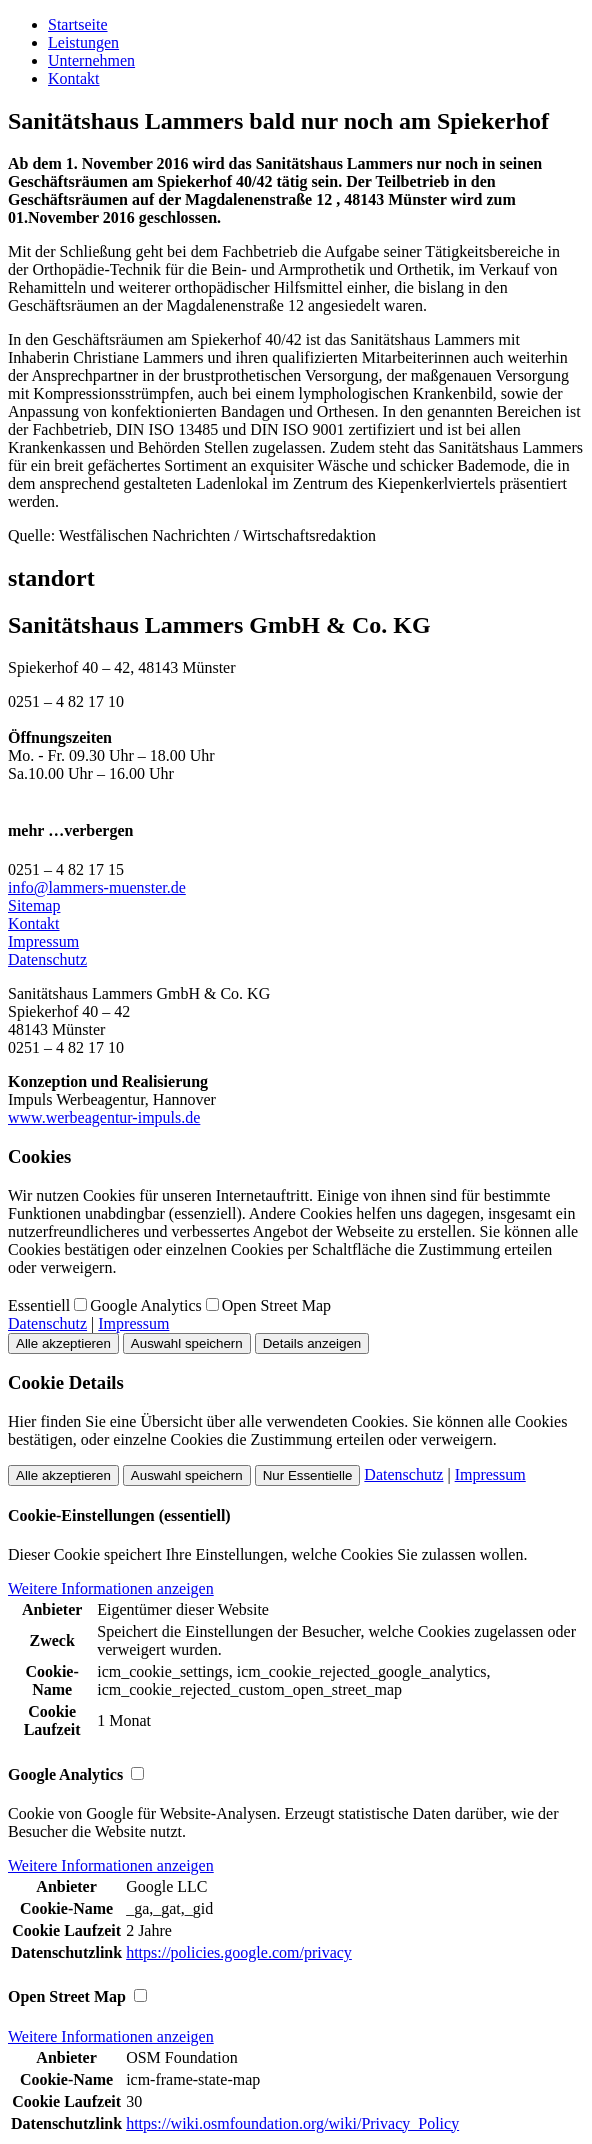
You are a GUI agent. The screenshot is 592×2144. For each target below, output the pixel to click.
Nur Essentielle (308, 1475)
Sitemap (34, 905)
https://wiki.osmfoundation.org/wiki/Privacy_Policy (292, 2123)
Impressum (43, 941)
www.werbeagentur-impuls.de (104, 1117)
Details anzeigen (312, 1343)
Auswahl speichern (187, 1343)
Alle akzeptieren (63, 1343)
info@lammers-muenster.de (97, 887)
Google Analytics (146, 1305)
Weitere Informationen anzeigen (111, 1588)
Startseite (78, 24)
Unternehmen (91, 60)
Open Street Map (276, 1305)
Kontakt (74, 78)
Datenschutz (47, 959)
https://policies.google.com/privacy (239, 1952)
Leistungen (83, 42)
